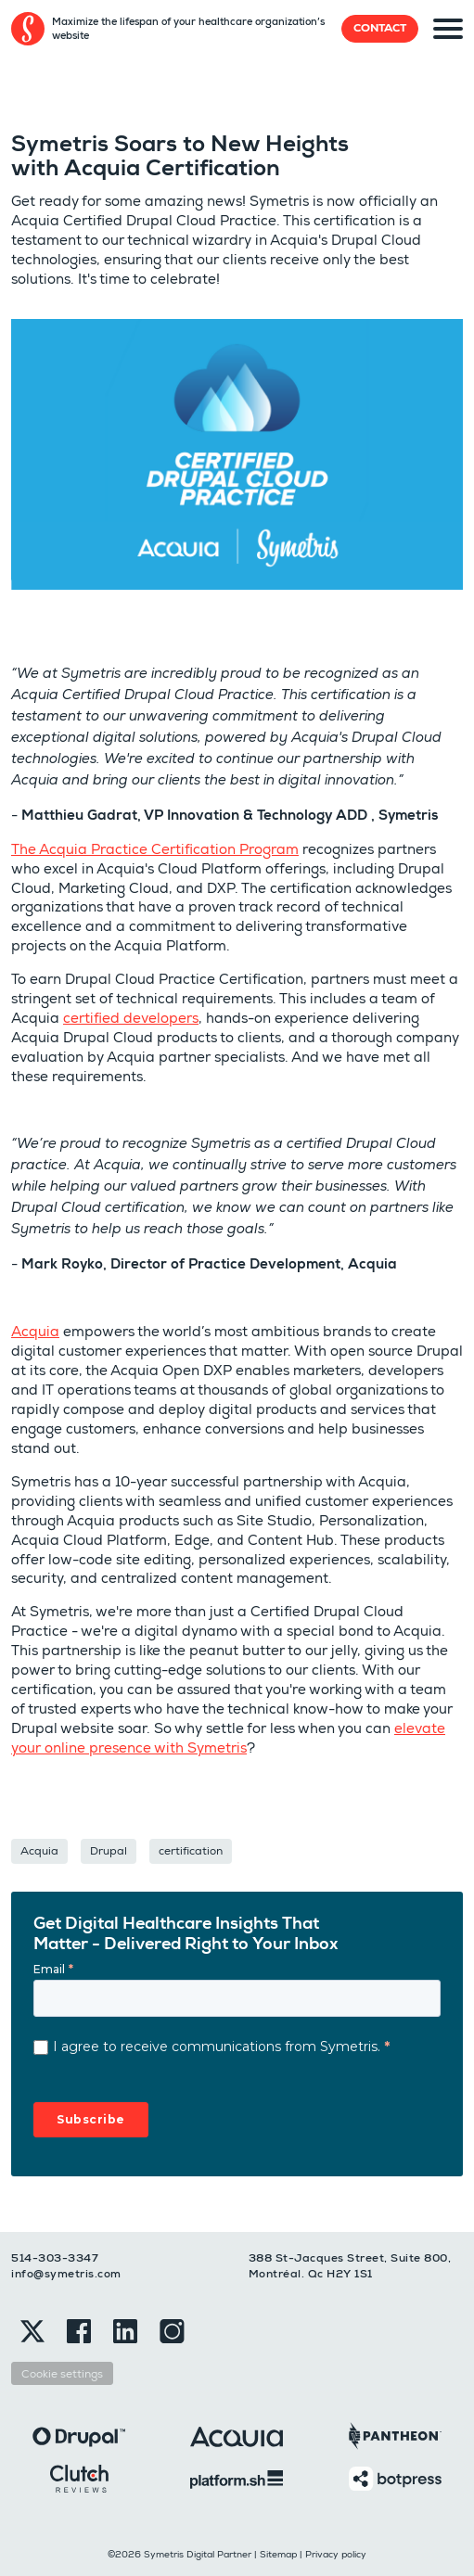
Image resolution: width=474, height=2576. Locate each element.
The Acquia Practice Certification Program (155, 849)
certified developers (131, 1018)
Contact (379, 28)
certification (191, 1850)
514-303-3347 (54, 2258)
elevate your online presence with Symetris (228, 1737)
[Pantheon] (395, 2434)
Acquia (35, 1331)
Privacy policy (335, 2554)
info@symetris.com (66, 2273)
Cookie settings (62, 2373)
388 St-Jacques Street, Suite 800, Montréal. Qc (350, 2266)
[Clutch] (79, 2477)
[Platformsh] (236, 2478)
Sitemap (278, 2554)
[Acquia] (236, 2435)
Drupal (108, 1850)
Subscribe (91, 2119)
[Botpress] (395, 2477)
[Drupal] (78, 2435)
